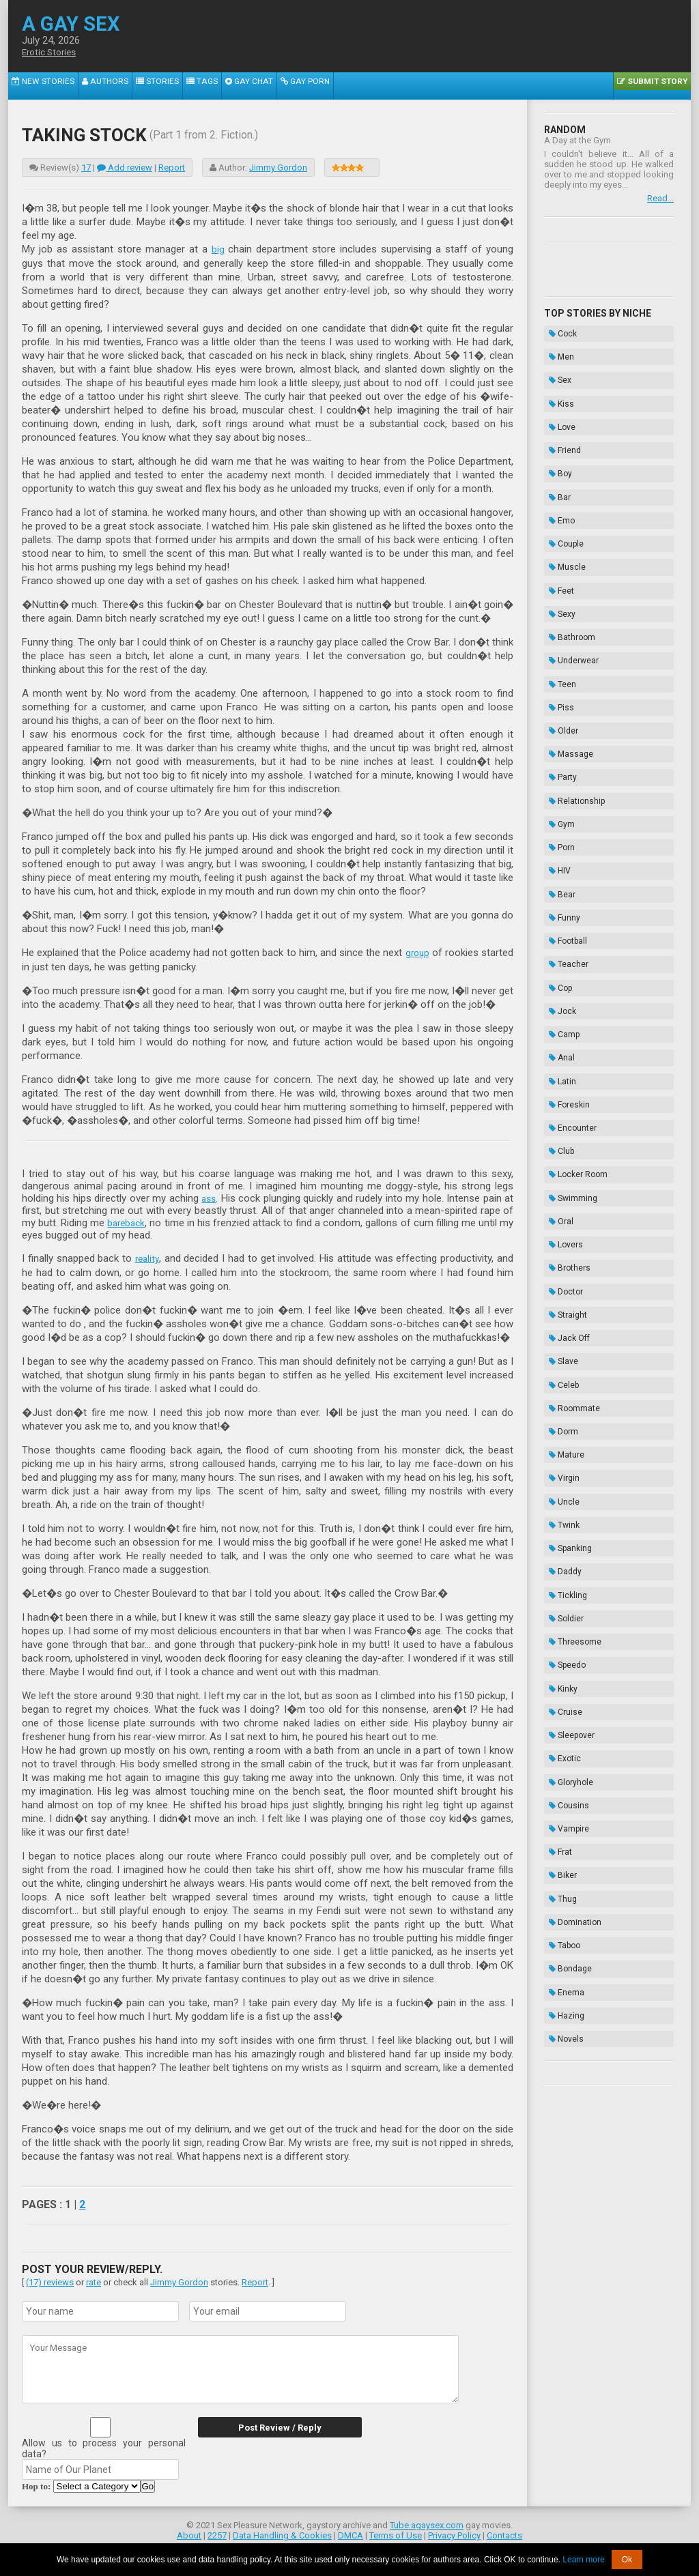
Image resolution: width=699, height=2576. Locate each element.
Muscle (562, 501)
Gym (557, 688)
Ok (627, 2559)
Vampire (564, 1422)
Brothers (565, 1012)
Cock (558, 330)
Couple (561, 484)
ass (209, 1197)
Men (556, 347)
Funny (559, 757)
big (218, 249)
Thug (558, 1473)
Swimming (568, 961)
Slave (558, 1081)
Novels (561, 1575)
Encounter (568, 910)
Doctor (561, 1029)
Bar (555, 449)
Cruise (560, 1337)
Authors (89, 85)
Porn (557, 705)
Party (558, 654)
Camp (559, 842)
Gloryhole (566, 1388)
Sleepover (567, 1354)
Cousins (564, 1405)
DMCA (350, 2533)
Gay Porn (259, 85)
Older (558, 620)
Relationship (572, 671)
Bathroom (567, 552)
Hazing (562, 1558)
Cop (555, 808)
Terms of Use (395, 2533)
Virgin (559, 1166)
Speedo (562, 1302)
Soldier (561, 1268)
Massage (566, 637)
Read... (660, 198)
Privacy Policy (454, 2533)
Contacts (504, 2533)
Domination (570, 1490)
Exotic (560, 1371)
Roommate (569, 1115)
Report (171, 167)
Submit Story (657, 85)
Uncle (559, 1183)
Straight (563, 1047)
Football (563, 774)
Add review (124, 167)
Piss (556, 603)
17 (86, 167)
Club (556, 927)
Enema (562, 1541)
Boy (555, 432)
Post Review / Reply (271, 2425)
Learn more (583, 2559)
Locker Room (573, 944)
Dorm (558, 1132)
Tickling (563, 1251)
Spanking (565, 1217)
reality (147, 1257)
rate (93, 2280)
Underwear (569, 569)
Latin (557, 876)
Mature (562, 1149)
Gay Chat (210, 85)
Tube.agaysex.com (426, 2523)
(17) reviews (50, 2280)
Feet (556, 518)
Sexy (557, 535)
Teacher (564, 791)
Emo (557, 467)
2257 (217, 2533)
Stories (133, 85)
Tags (170, 85)
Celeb (559, 1098)
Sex (555, 364)
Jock (557, 825)
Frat (555, 1439)
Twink (559, 1200)
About (189, 2533)
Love (557, 398)
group (416, 952)
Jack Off (564, 1064)
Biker (558, 1456)
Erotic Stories (52, 52)
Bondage (565, 1524)
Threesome (570, 1285)
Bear (557, 739)
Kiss (556, 381)
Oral (556, 978)
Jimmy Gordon (278, 167)
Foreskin (564, 893)
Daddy (560, 1234)
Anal (557, 859)
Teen (557, 586)
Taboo (559, 1507)
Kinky (558, 1320)
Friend (560, 415)
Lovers (561, 995)
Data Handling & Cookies (282, 2533)
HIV (555, 722)
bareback (130, 1221)
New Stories (37, 85)
